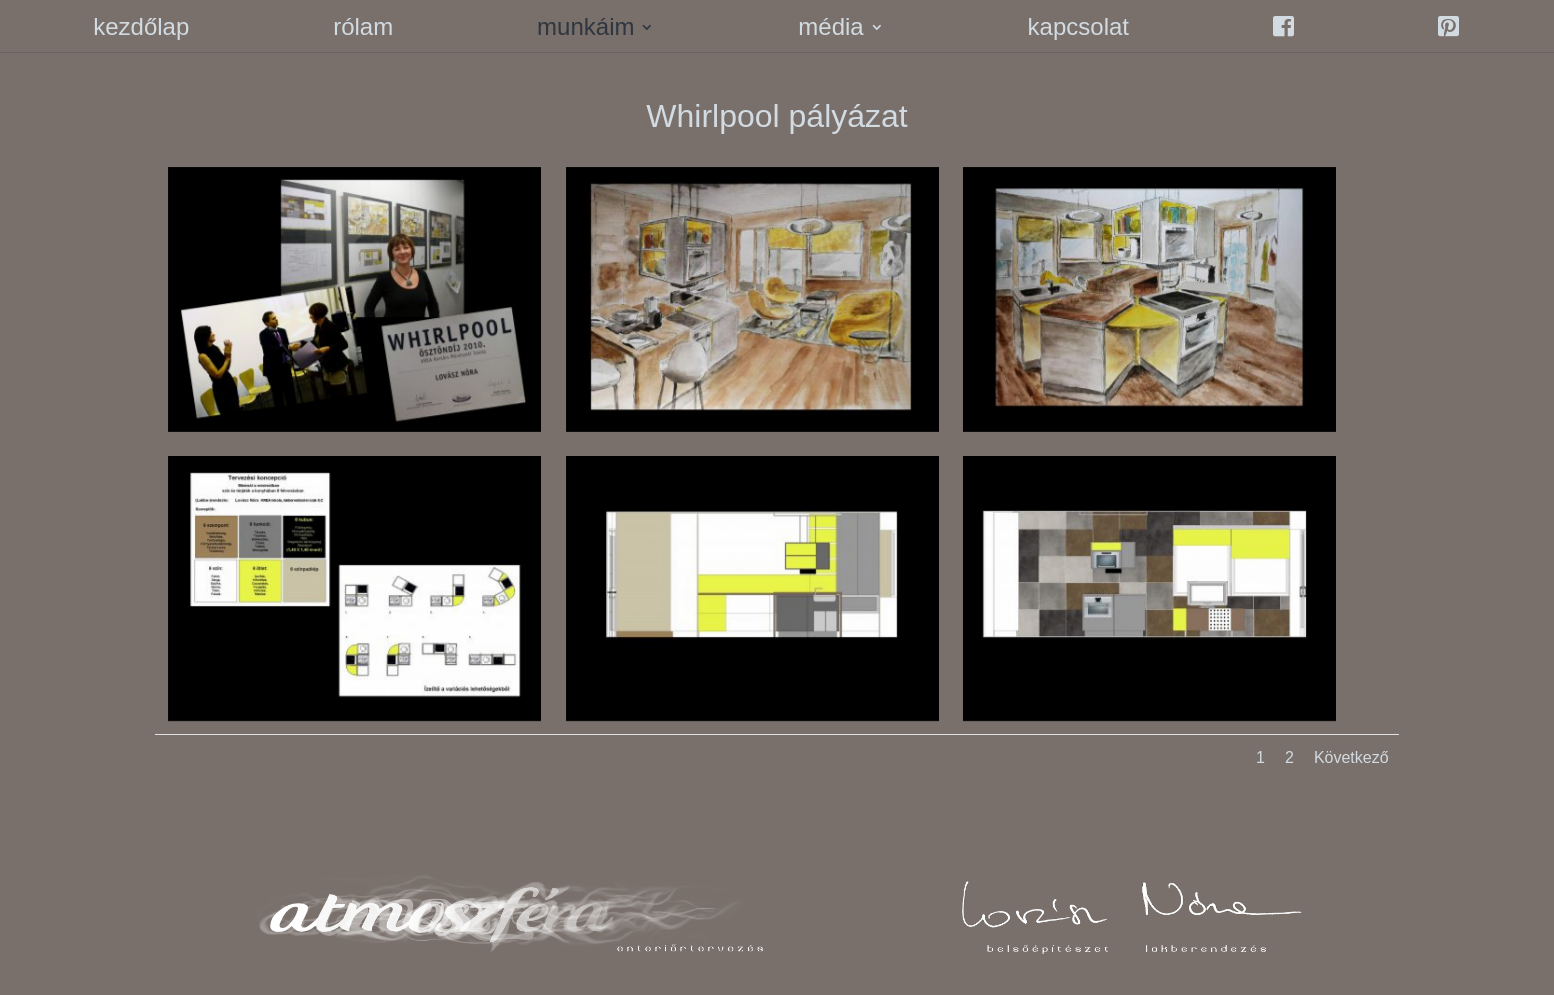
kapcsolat (1078, 30)
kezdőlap (141, 30)
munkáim (585, 30)
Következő (1351, 757)
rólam (363, 30)
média (830, 30)
